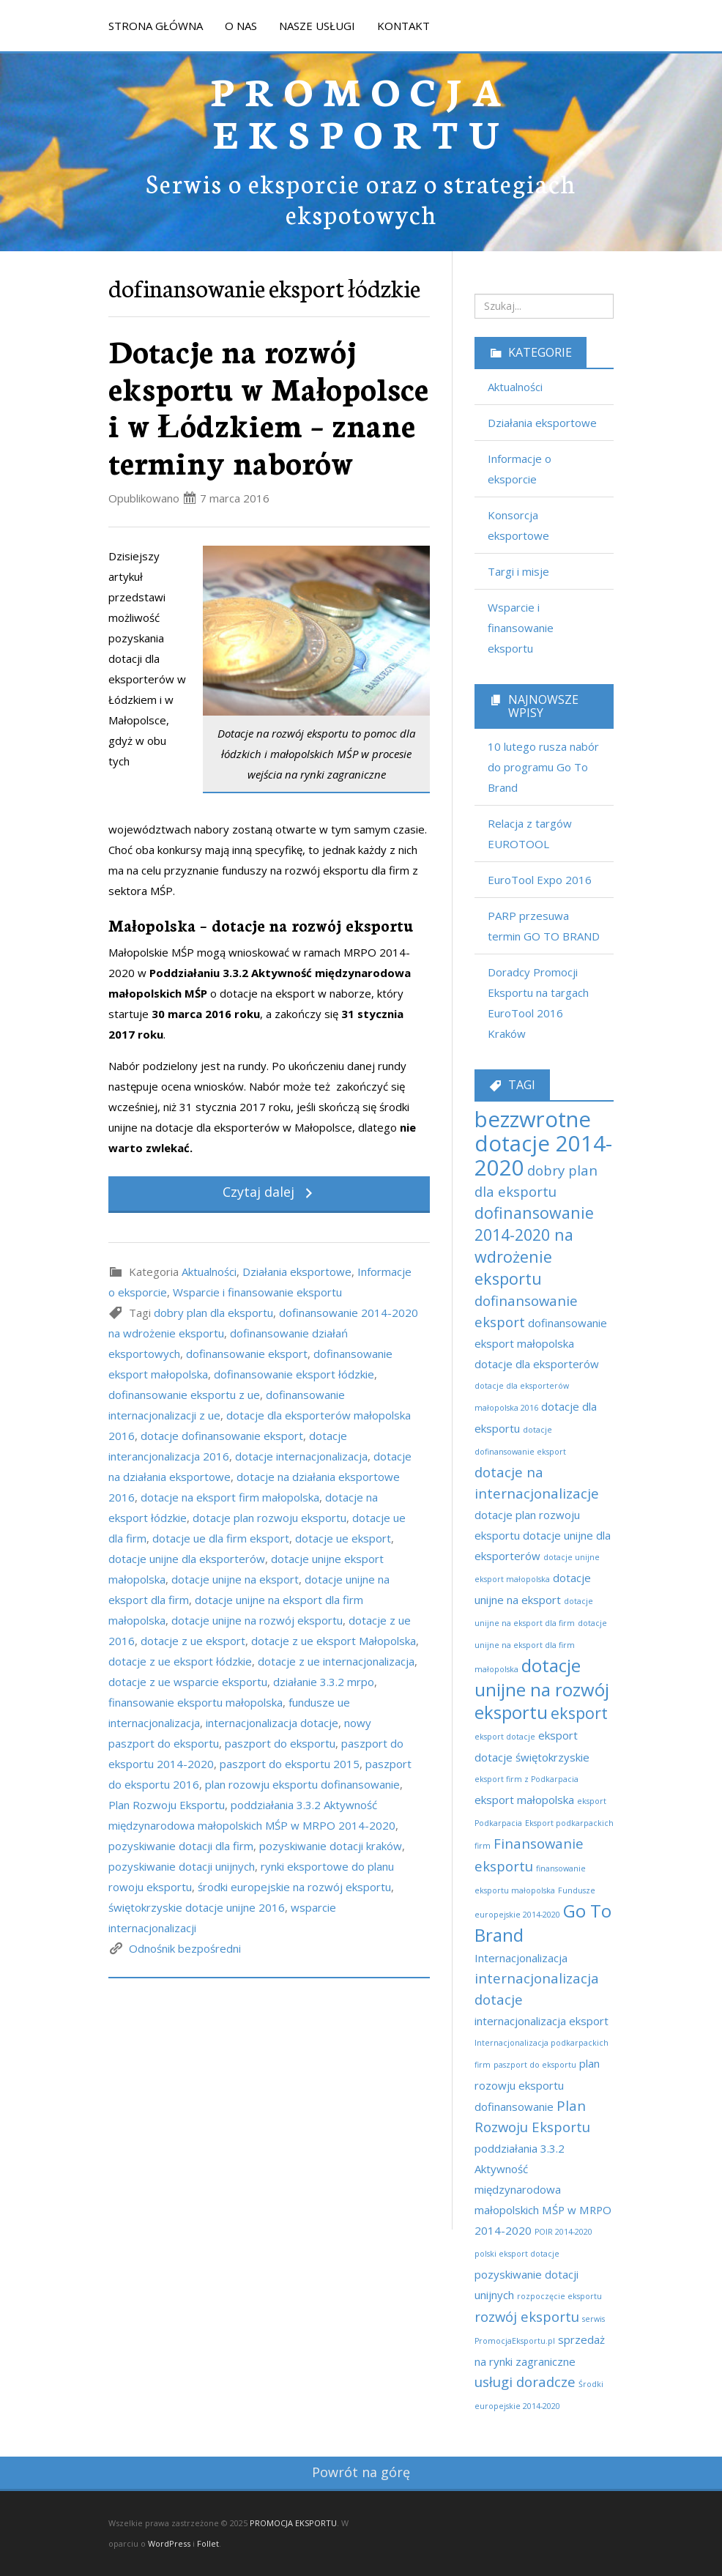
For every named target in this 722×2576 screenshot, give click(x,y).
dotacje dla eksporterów (536, 1363)
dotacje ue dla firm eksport (220, 1538)
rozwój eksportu (526, 2316)
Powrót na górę (361, 2472)
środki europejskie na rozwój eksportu (294, 1886)
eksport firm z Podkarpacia (526, 1779)
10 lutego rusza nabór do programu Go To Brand (543, 767)
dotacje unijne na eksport (235, 1579)
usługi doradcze (525, 2381)
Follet (208, 2543)
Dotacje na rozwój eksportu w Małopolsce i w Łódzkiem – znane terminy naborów (268, 406)
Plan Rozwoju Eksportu (166, 1804)
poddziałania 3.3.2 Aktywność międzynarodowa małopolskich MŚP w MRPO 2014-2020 (542, 2189)
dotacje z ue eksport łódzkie (180, 1661)
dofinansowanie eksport (247, 1353)
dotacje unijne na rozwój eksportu (257, 1620)
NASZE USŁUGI (317, 25)
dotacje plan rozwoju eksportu (269, 1517)
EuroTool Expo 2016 (540, 879)
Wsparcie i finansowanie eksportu (257, 1292)
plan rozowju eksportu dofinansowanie (302, 1784)
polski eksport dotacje (516, 2254)
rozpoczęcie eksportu (559, 2296)
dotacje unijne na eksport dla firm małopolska (540, 1646)
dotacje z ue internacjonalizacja (336, 1661)
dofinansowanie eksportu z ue (184, 1394)
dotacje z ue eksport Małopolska (333, 1640)
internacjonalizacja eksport (541, 2020)
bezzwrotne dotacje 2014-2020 (543, 1143)
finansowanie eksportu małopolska (195, 1702)
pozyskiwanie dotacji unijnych (181, 1866)
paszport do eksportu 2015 (290, 1763)
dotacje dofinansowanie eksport (222, 1435)
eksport (579, 1712)
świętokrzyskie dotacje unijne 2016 (196, 1907)
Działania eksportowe (296, 1271)
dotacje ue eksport (343, 1538)
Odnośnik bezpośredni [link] (185, 1948)
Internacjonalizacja (520, 1957)
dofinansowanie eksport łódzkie (294, 1374)
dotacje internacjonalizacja (301, 1456)
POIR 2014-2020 (563, 2232)
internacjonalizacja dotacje (272, 1722)
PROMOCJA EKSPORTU (361, 110)
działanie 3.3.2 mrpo (323, 1681)
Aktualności (209, 1271)
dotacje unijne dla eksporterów (186, 1558)
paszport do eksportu (280, 1743)
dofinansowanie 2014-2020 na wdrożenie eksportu (534, 1245)
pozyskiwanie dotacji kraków (330, 1845)
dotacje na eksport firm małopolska (230, 1497)
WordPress (169, 2543)
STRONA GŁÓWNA (155, 25)
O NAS (241, 25)
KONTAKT (403, 25)
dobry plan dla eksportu (213, 1312)
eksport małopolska (524, 1799)
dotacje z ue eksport (193, 1640)
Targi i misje (518, 571)
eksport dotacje (504, 1736)
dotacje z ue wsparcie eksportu (187, 1681)
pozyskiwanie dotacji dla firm (180, 1845)
